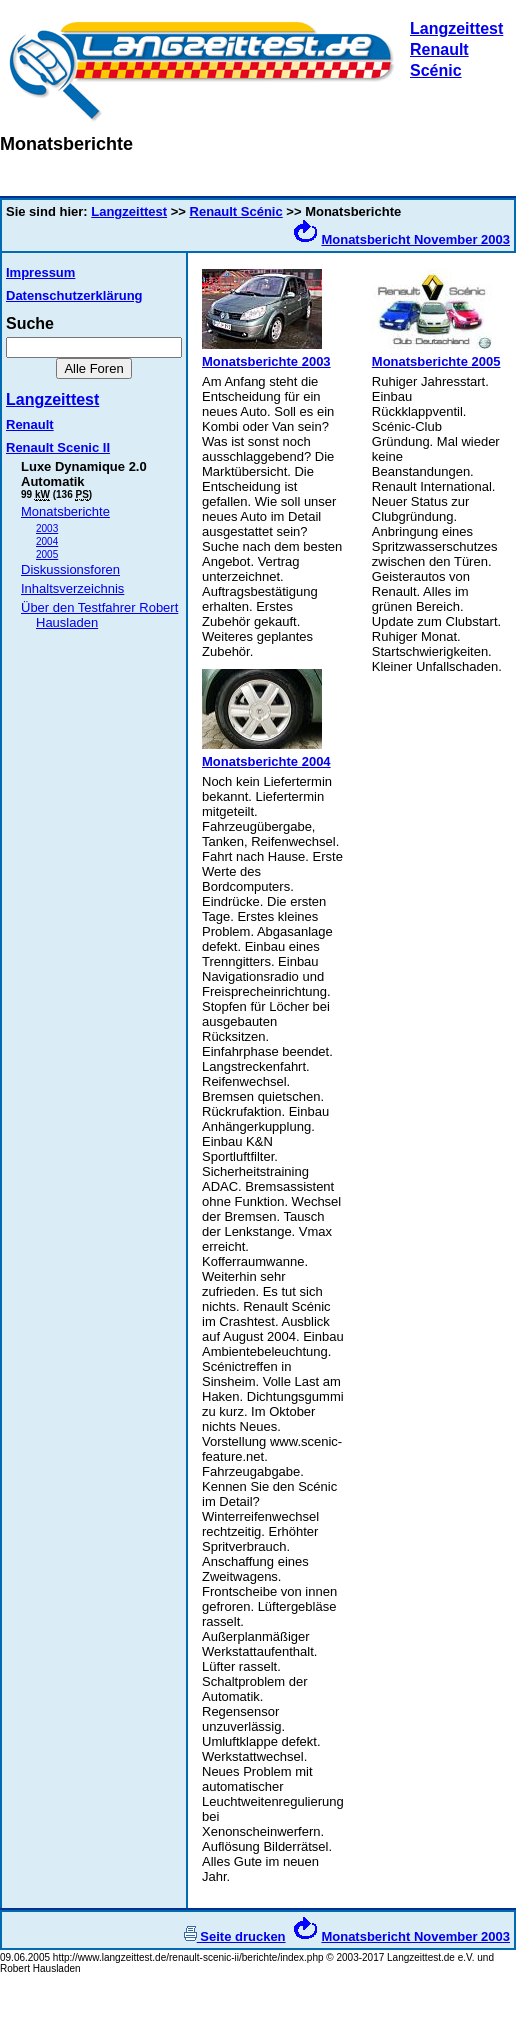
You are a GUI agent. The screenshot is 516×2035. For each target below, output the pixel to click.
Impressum (40, 272)
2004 (47, 541)
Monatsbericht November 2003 (415, 239)
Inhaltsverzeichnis (72, 588)
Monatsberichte (65, 511)
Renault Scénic (236, 211)
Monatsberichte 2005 (436, 361)
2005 (47, 554)
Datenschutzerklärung (74, 295)
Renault (30, 424)
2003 (47, 528)
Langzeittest (456, 28)
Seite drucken (235, 1936)
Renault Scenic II (58, 447)
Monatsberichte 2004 (266, 761)
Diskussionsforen (70, 569)
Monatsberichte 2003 (266, 361)
